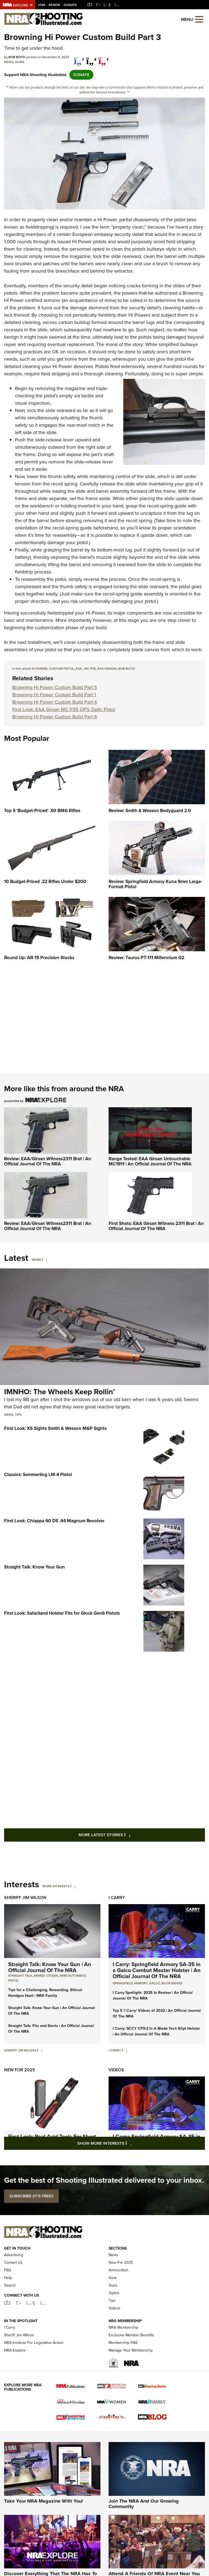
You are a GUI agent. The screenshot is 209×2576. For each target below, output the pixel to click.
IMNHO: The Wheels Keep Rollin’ (59, 1391)
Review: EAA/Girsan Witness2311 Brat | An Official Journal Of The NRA (47, 1161)
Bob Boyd (126, 668)
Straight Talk (20, 1975)
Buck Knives (172, 1983)
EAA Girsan (106, 668)
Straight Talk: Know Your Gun (34, 1567)
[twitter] (91, 58)
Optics (114, 2324)
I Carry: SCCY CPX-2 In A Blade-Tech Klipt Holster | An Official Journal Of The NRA (156, 2031)
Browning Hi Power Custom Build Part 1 (54, 694)
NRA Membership (123, 2359)
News (8, 62)
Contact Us (13, 2294)
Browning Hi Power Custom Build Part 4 (54, 702)
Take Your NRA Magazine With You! (43, 2532)
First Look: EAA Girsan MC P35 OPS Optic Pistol (63, 709)
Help (8, 2309)
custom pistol (61, 668)
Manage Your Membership (131, 2382)
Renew (54, 4)
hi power (39, 668)
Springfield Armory (130, 1983)
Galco (154, 1983)
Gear (113, 2309)
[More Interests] (72, 1886)
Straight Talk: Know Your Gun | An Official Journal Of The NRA (49, 1967)
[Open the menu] (199, 19)
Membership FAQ (123, 2374)
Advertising (13, 2286)
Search (10, 2317)
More (36, 1259)
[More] (44, 1259)
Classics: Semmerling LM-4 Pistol (38, 1474)
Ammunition (118, 2301)
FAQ (7, 2301)
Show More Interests (133, 2143)
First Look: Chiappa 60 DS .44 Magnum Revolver (54, 1520)
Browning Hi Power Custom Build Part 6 (54, 716)
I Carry (117, 1897)
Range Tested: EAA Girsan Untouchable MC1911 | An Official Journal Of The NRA (150, 1161)
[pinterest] (104, 58)
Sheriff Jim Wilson (25, 1897)
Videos (116, 2070)
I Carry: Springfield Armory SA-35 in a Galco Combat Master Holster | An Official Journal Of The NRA (157, 1970)
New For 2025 (19, 2070)
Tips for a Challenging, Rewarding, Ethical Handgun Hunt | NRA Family (45, 1992)
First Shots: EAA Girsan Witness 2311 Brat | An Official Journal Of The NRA (156, 1226)
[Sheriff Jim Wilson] (39, 2050)
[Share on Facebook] (79, 58)
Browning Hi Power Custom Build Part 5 (54, 687)
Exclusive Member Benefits (131, 2367)
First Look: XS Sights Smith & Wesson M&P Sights (55, 1428)
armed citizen (46, 1975)
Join (41, 4)
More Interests (55, 1886)
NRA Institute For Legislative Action (33, 2374)
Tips (18, 1414)
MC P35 (90, 668)
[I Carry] (124, 2050)
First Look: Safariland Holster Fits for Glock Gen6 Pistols (62, 1613)
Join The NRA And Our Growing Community (144, 2535)
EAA (79, 668)
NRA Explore (15, 2382)
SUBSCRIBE (31, 2196)
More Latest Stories (126, 1835)
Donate (70, 4)
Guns (19, 62)
